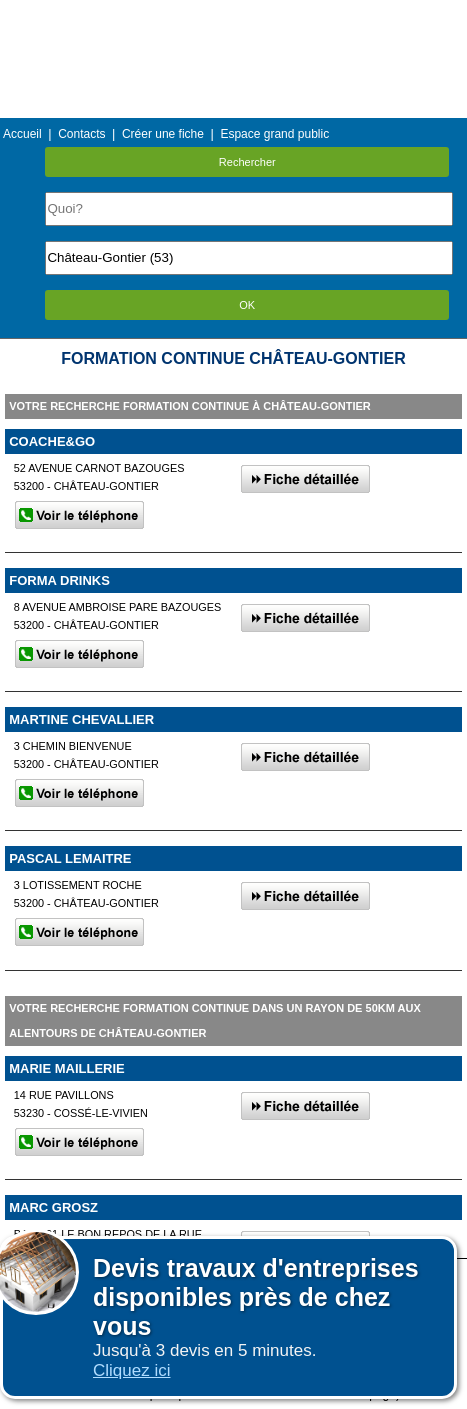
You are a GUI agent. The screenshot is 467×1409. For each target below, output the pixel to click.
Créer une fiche (163, 134)
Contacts (81, 134)
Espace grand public (274, 134)
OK (247, 305)
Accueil (22, 134)
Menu (233, 14)
